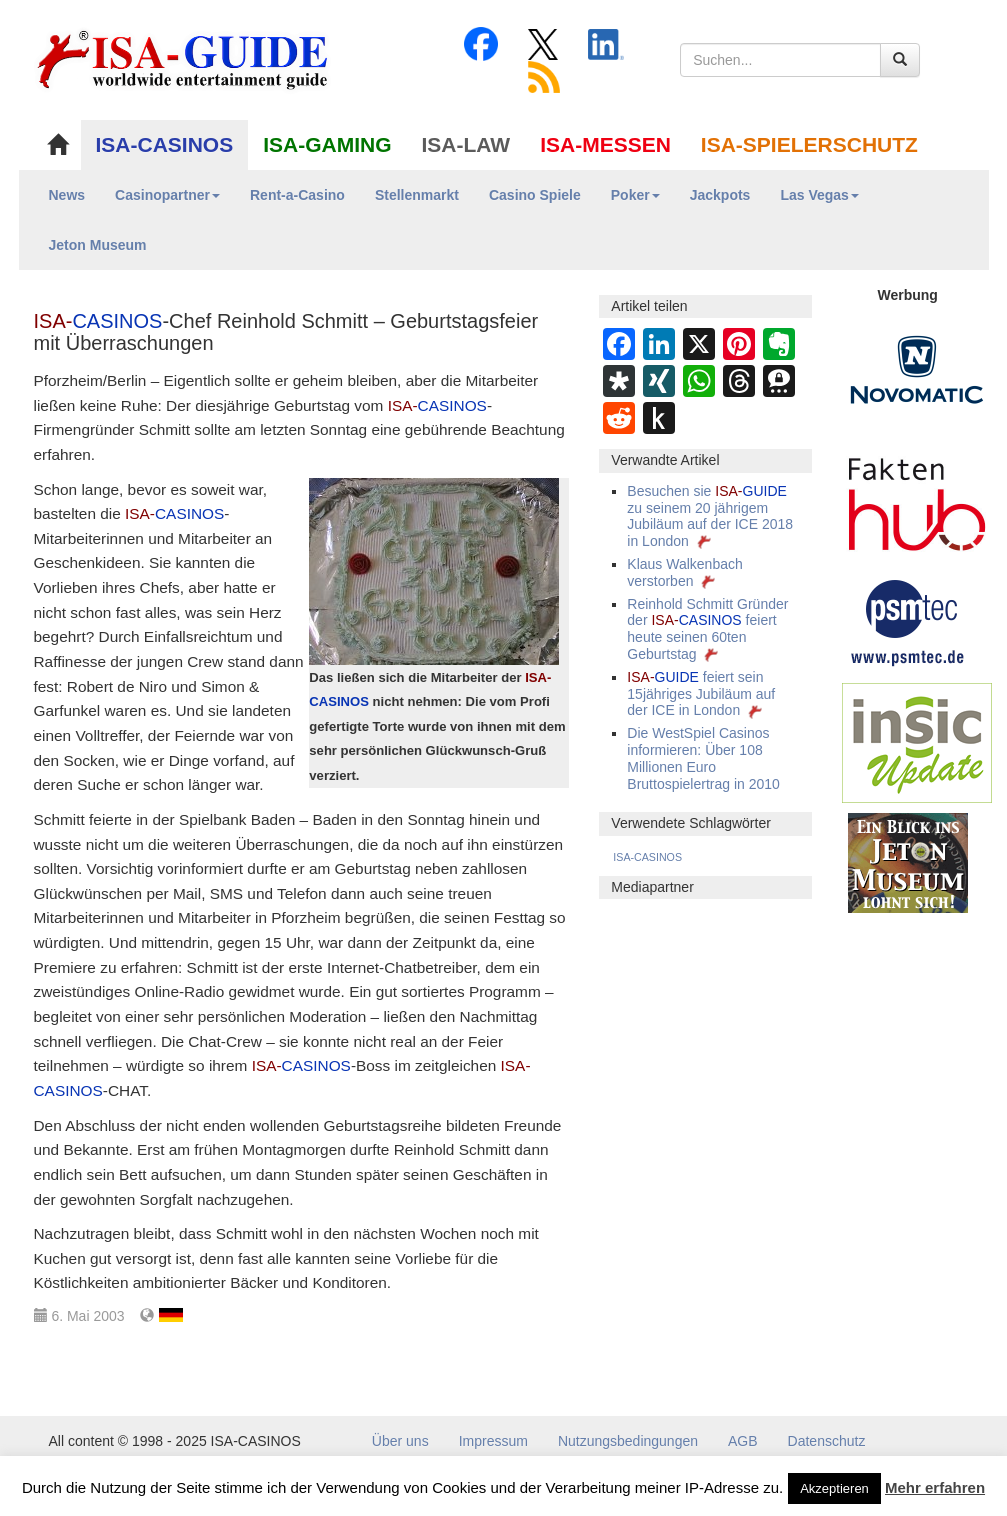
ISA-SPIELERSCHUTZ (809, 144)
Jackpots (720, 195)
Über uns (400, 1441)
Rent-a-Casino (297, 195)
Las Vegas (819, 195)
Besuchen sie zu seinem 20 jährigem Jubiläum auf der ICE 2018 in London (710, 516)
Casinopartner (167, 195)
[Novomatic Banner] (917, 369)
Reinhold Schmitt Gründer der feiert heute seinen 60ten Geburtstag (707, 629)
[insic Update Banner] (917, 742)
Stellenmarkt (417, 195)
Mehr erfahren (935, 1487)
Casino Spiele (535, 195)
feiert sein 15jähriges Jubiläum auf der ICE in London (701, 694)
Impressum (493, 1441)
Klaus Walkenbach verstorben (684, 572)
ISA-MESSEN (605, 144)
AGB (743, 1441)
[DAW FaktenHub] (917, 499)
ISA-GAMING (327, 144)
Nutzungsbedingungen (628, 1441)
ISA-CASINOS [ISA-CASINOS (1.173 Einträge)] (647, 857)
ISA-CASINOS (165, 144)
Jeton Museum (98, 245)
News (67, 195)
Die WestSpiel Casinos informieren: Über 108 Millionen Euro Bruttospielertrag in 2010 (703, 758)
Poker (635, 195)
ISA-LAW (466, 144)
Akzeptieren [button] (834, 1488)
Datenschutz (827, 1441)
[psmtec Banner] (908, 620)
